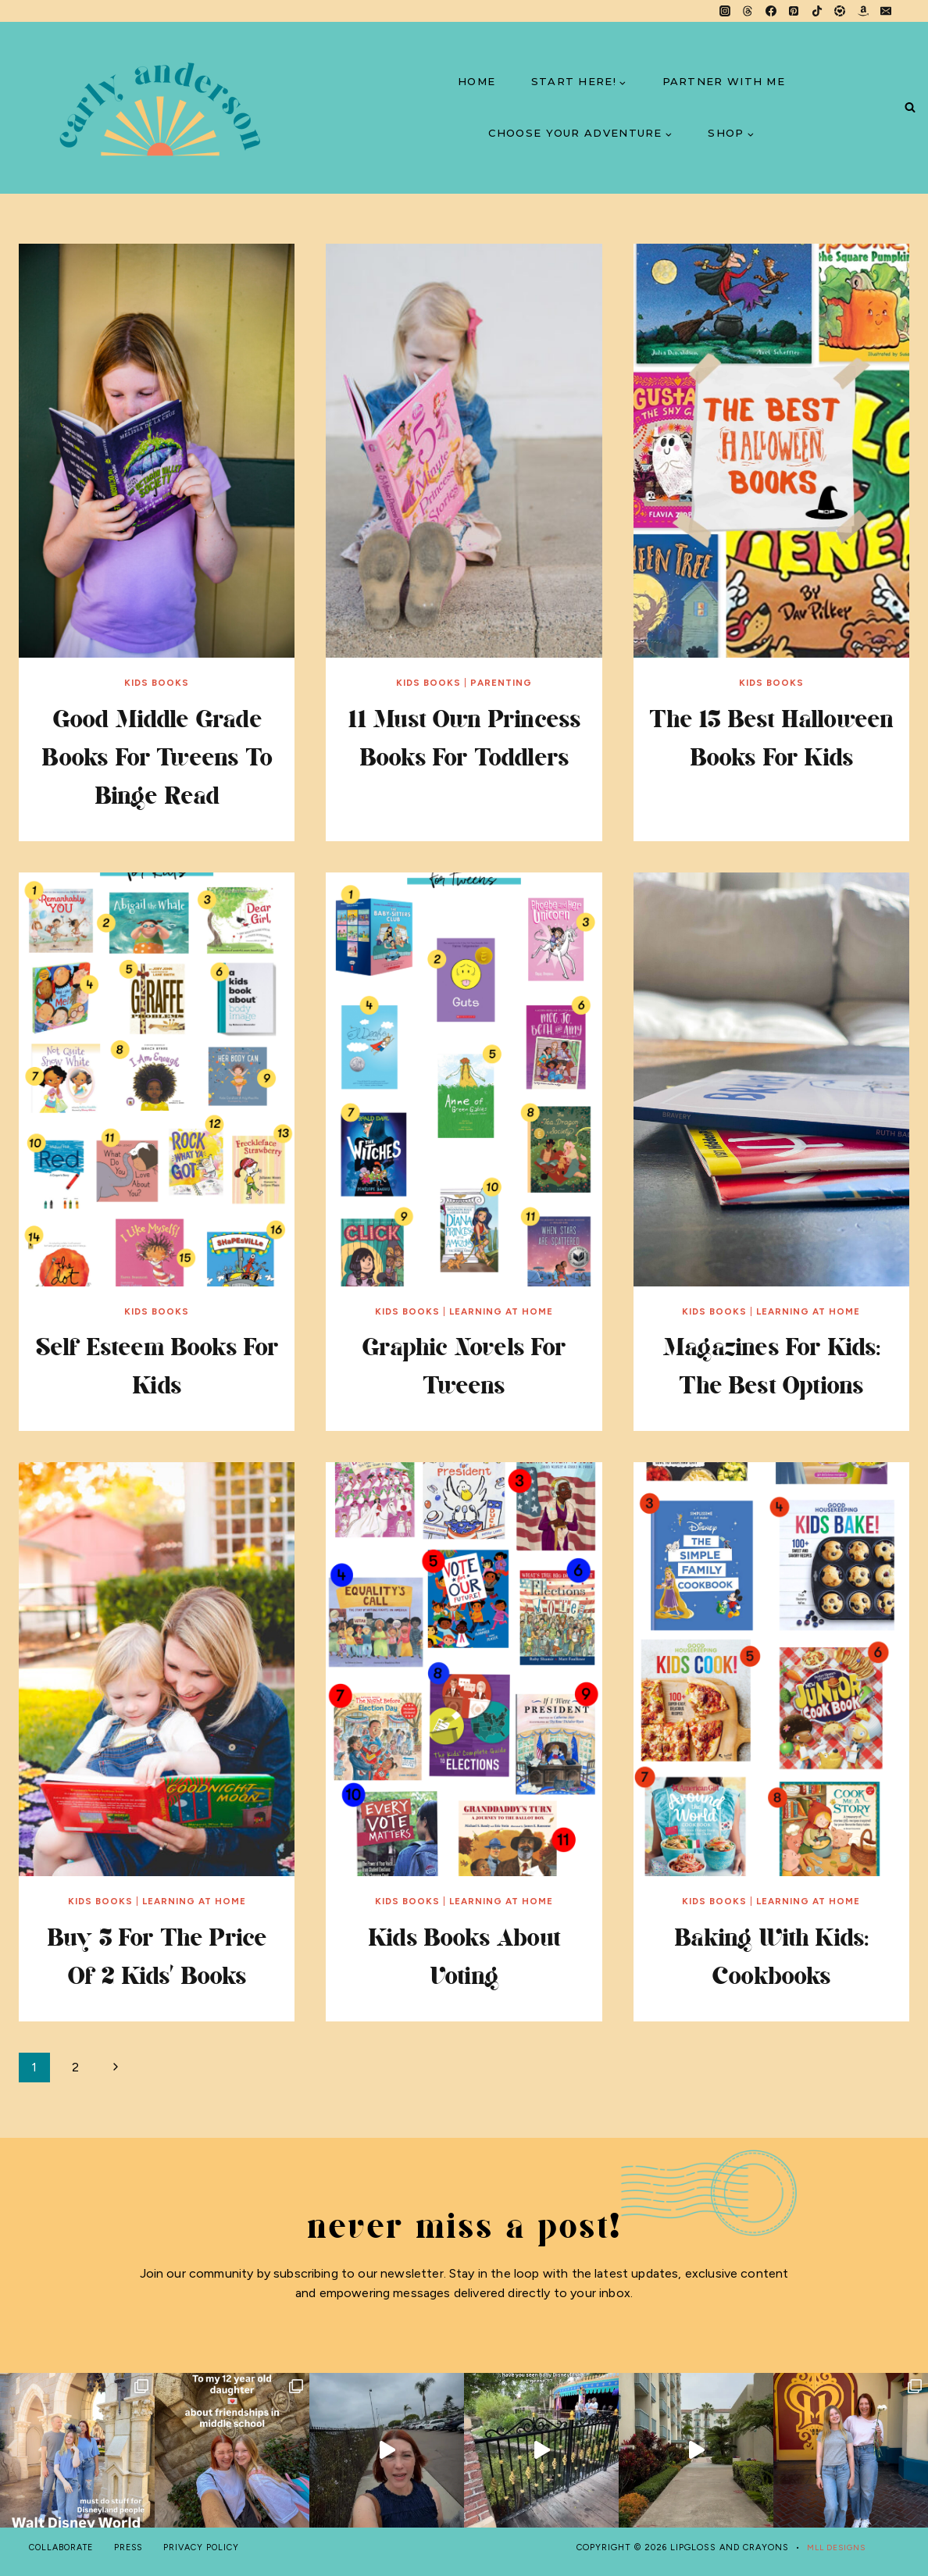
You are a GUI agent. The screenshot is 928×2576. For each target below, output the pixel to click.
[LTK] (840, 11)
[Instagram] (725, 11)
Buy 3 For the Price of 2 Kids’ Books (156, 1955)
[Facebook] (771, 11)
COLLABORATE (64, 2547)
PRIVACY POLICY (209, 2547)
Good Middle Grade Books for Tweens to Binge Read (157, 755)
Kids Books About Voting (463, 1955)
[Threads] (747, 11)
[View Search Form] (909, 108)
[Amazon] (863, 11)
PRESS (134, 2547)
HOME (476, 81)
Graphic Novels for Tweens (464, 1364)
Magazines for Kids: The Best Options (771, 1364)
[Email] (886, 11)
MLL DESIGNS (833, 2547)
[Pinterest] (794, 11)
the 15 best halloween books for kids (771, 755)
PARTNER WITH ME (724, 81)
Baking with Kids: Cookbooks (771, 1955)
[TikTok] (817, 11)
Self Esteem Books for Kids (156, 1364)
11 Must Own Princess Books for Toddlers (463, 755)
